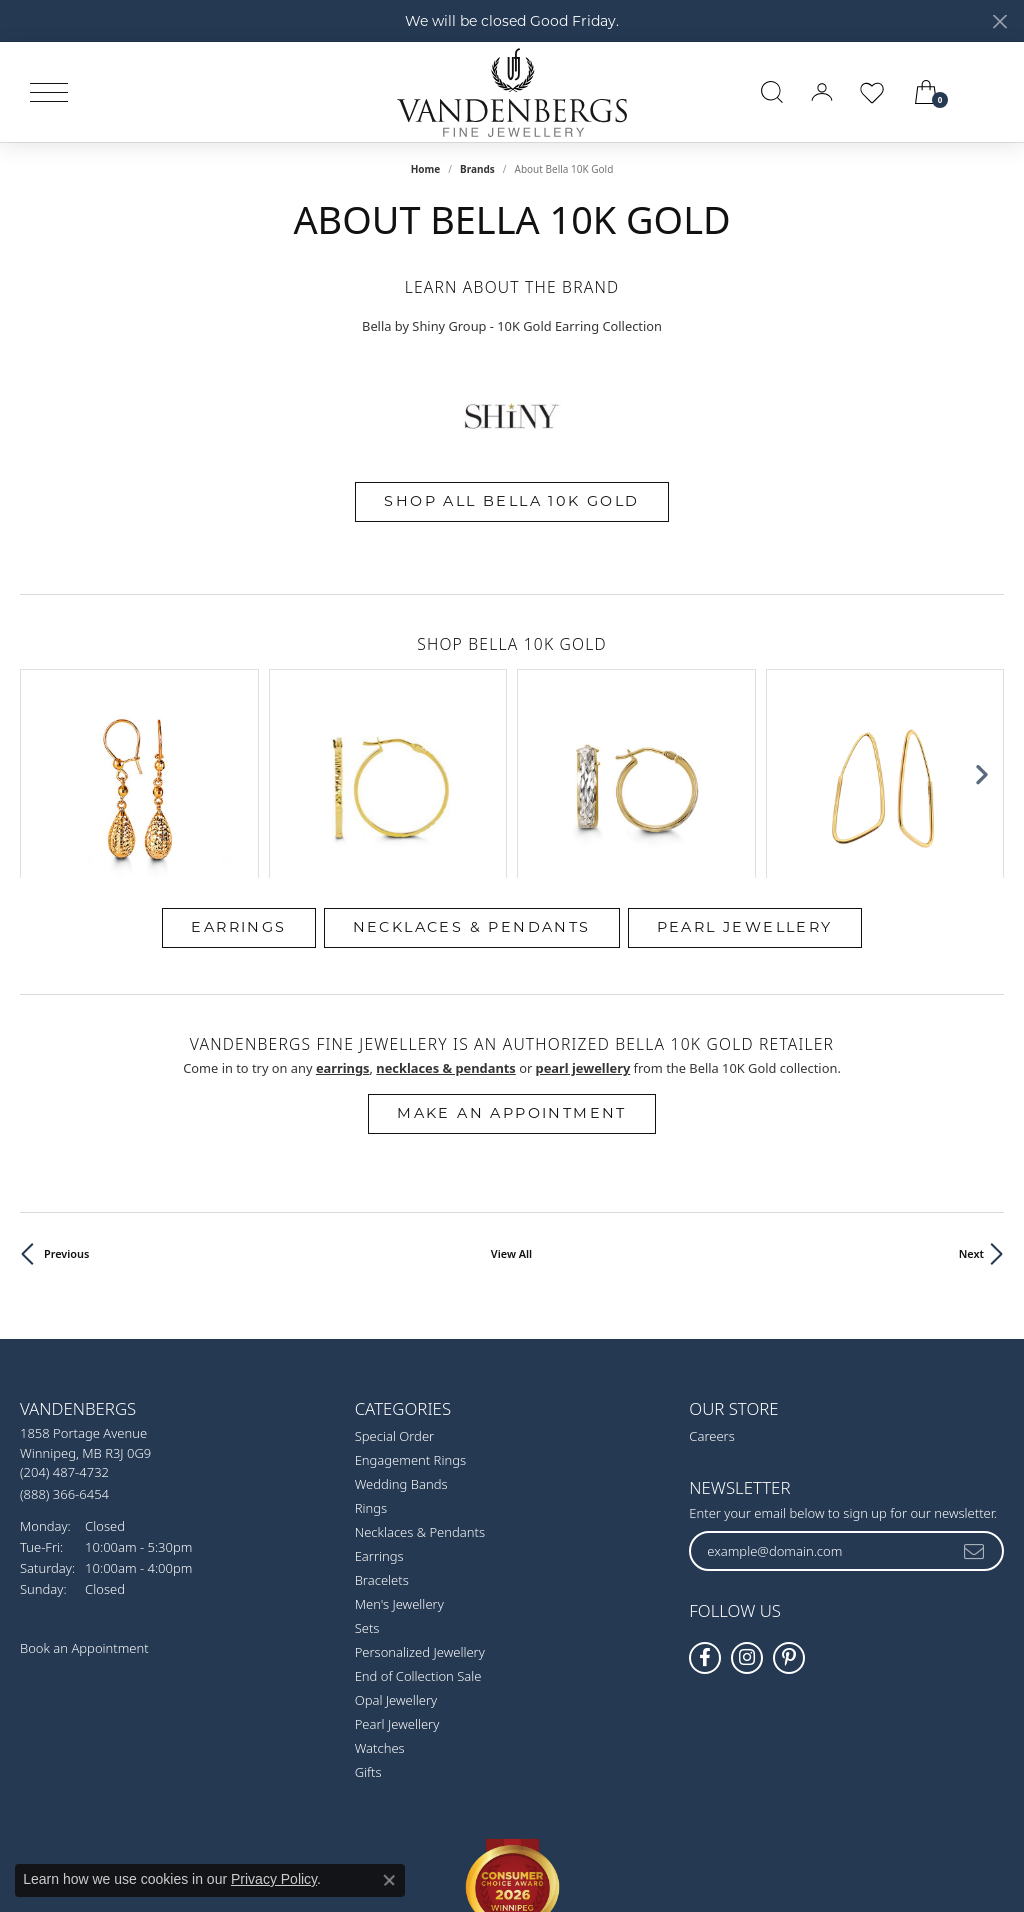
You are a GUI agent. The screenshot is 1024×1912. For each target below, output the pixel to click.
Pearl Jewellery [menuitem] (397, 1559)
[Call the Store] (64, 1307)
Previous (66, 1087)
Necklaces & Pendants (472, 761)
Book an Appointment (84, 1483)
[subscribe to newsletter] (975, 1385)
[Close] (999, 21)
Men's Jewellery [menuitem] (399, 1439)
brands (477, 169)
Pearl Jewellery (745, 761)
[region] (512, 691)
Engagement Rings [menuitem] (410, 1295)
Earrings (238, 761)
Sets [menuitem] (367, 1463)
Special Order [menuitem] (395, 1271)
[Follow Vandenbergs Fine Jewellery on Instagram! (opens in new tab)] (747, 1492)
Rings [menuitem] (371, 1343)
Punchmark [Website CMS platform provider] (546, 1886)
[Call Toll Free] (64, 1327)
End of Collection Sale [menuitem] (418, 1511)
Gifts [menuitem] (368, 1607)
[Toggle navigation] (49, 92)
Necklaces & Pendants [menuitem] (420, 1367)
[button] (772, 92)
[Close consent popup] (389, 1880)
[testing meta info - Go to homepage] (512, 92)
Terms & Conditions (533, 1821)
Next (971, 1087)
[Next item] (981, 690)
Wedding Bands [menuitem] (401, 1319)
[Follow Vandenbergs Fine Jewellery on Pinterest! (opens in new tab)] (789, 1492)
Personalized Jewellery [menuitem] (420, 1487)
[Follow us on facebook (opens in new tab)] (705, 1492)
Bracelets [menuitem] (382, 1415)
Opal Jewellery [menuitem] (396, 1535)
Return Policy (313, 1821)
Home (426, 169)
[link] (986, 92)
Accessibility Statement (680, 1821)
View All (511, 1087)
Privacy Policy (414, 1821)
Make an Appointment (512, 948)
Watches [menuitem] (380, 1583)
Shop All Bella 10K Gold (511, 501)
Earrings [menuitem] (379, 1391)
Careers (712, 1271)
